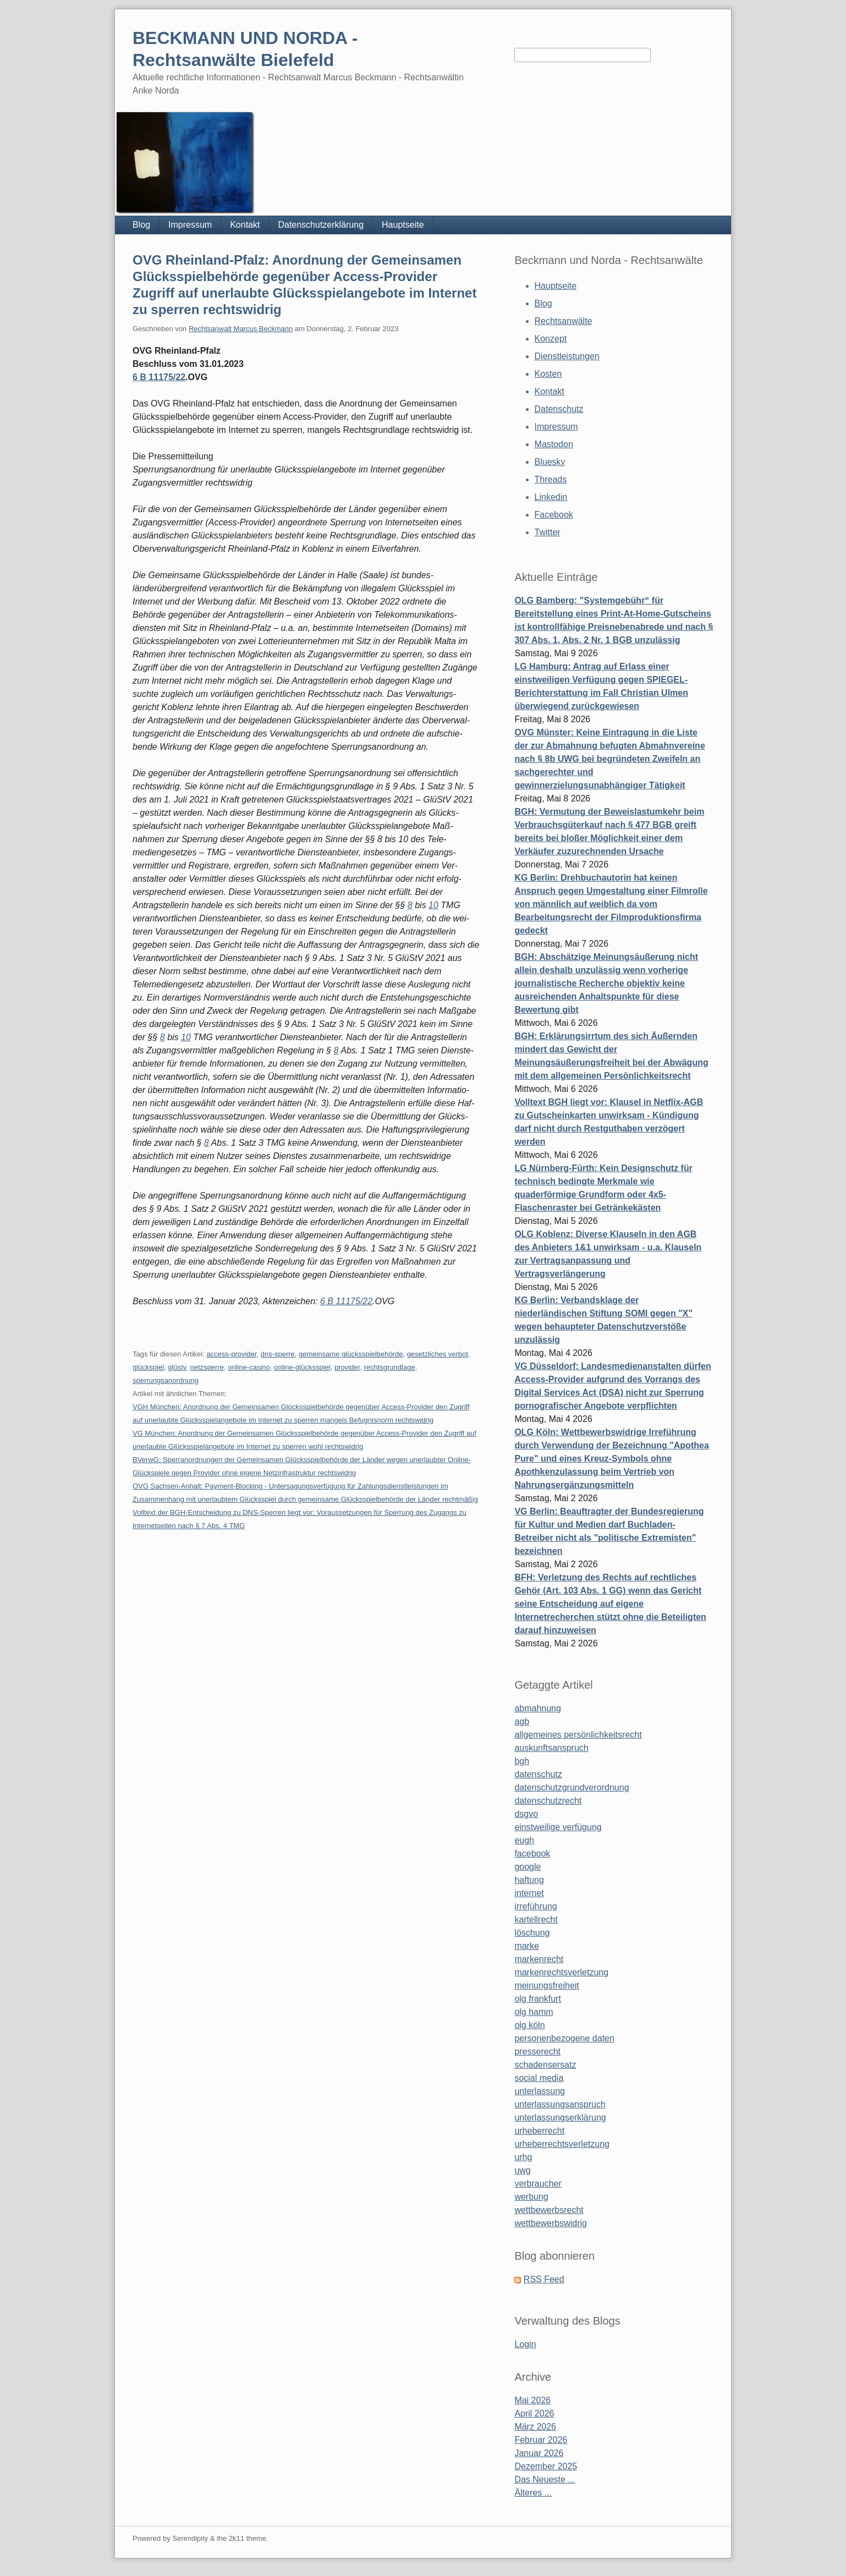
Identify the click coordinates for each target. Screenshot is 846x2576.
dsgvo (526, 1814)
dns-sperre (278, 1354)
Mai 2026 (532, 2400)
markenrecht (538, 1959)
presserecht (537, 2051)
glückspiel (148, 1367)
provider (347, 1367)
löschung (532, 1932)
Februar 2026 (540, 2440)
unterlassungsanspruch (559, 2104)
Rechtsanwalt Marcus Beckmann (241, 329)
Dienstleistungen (567, 356)
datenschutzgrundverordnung (571, 1787)
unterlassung (539, 2091)
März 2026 (535, 2426)
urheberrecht (539, 2130)
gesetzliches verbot (437, 1354)
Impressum (190, 224)
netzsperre (207, 1367)
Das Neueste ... (544, 2479)
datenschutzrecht (547, 1800)
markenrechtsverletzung (561, 1972)
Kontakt (245, 224)
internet (528, 1893)
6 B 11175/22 (159, 377)
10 (433, 905)
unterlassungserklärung (560, 2117)
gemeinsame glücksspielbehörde (351, 1354)
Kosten (548, 373)
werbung (531, 2196)
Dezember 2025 (545, 2466)
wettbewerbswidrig (550, 2223)
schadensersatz (545, 2064)
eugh (524, 1840)
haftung (528, 1880)
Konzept (551, 338)
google (527, 1866)
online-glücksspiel (302, 1367)
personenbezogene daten (564, 2038)
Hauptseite (403, 224)
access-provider (231, 1354)
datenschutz (538, 1774)
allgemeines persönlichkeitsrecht (577, 1734)
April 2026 (534, 2413)
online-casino (249, 1367)
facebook (532, 1853)
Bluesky (550, 461)
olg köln (529, 2025)
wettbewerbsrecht (548, 2210)
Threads (551, 479)
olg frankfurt (537, 1998)
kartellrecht (535, 1919)
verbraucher (537, 2183)
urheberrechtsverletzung (561, 2144)
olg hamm (533, 2012)
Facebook (554, 514)
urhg (523, 2157)
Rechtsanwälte (563, 321)
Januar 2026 (538, 2453)
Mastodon (554, 444)
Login (525, 2344)
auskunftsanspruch (551, 1748)
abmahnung (537, 1708)
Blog (141, 224)
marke (526, 1946)
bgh (521, 1761)
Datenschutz (559, 409)
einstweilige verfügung (557, 1827)
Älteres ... (533, 2492)
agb (521, 1721)
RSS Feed (544, 2279)
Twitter (548, 532)
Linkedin (551, 497)
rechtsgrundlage (389, 1367)
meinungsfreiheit (546, 1985)
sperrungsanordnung (166, 1380)
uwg (522, 2170)
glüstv (177, 1367)
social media (538, 2078)
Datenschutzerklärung (321, 224)
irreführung (535, 1906)
